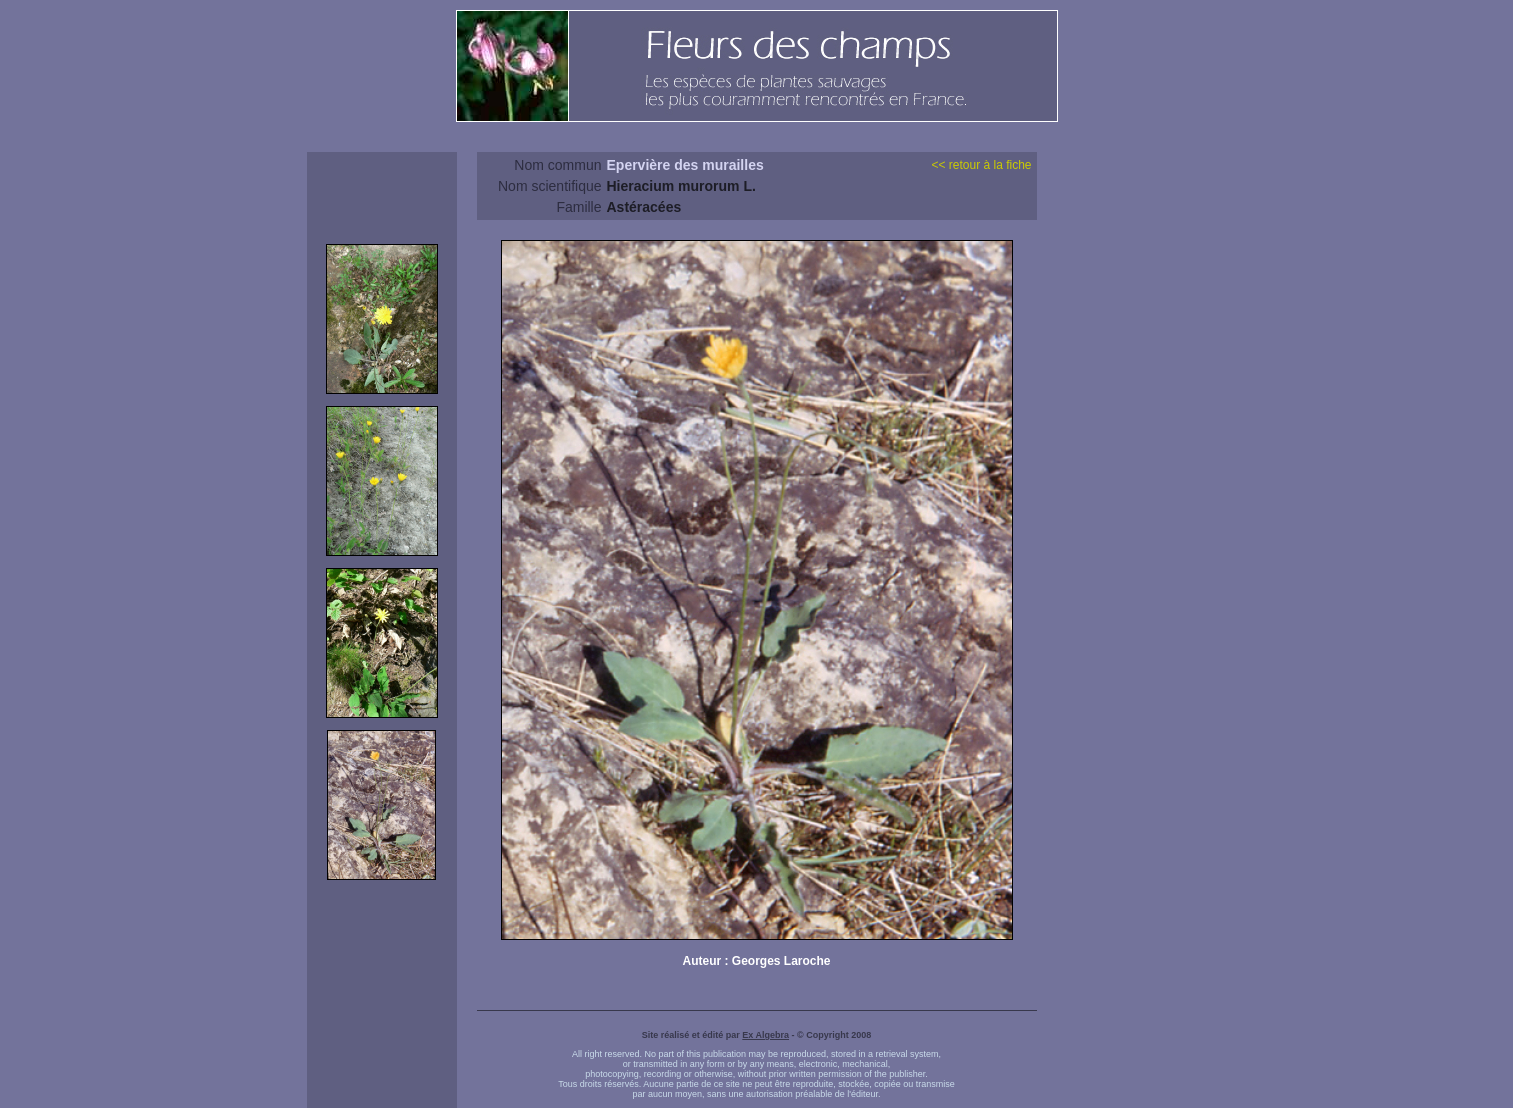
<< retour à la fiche (981, 165)
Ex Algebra (765, 1035)
